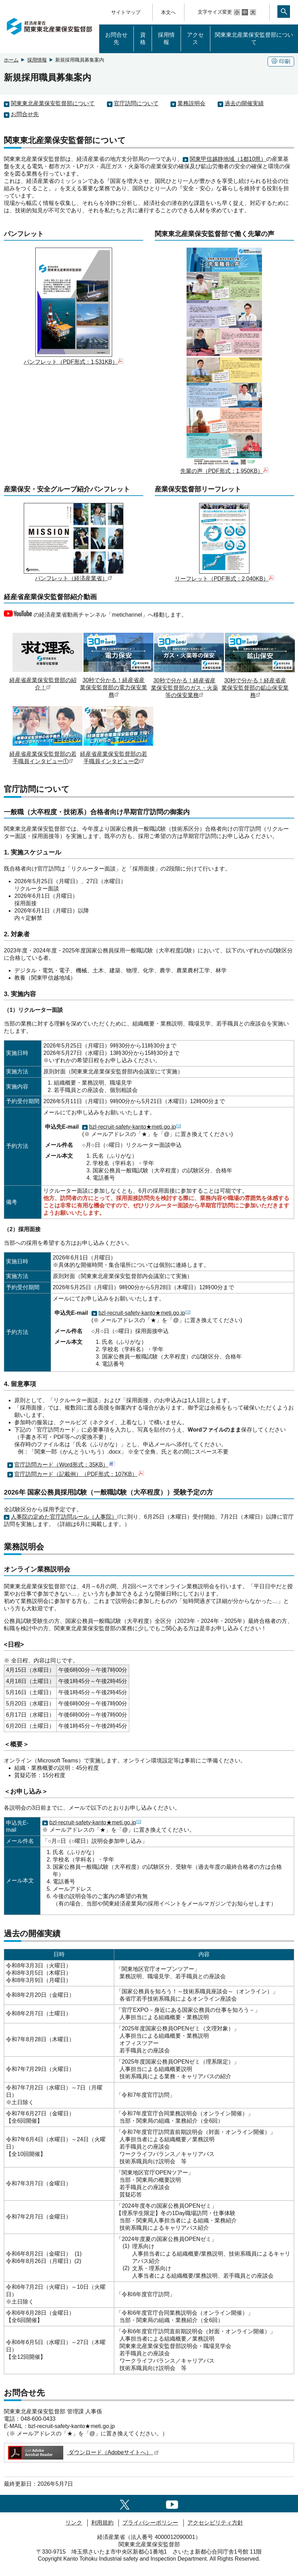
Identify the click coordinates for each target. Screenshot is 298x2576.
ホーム (11, 60)
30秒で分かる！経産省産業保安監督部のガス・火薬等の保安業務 (189, 684)
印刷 (280, 61)
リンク (73, 2523)
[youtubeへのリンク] (172, 2503)
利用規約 (102, 2523)
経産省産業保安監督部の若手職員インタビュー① (47, 754)
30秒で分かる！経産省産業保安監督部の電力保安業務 (118, 684)
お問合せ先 (116, 38)
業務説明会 (191, 103)
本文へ (168, 12)
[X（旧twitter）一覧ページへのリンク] (125, 2503)
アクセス (195, 38)
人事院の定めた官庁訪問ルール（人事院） (66, 1517)
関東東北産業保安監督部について (254, 38)
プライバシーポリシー (150, 2523)
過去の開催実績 (244, 103)
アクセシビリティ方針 (215, 2523)
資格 (143, 38)
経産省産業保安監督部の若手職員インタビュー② (118, 754)
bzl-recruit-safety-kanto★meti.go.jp (135, 1127)
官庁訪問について (136, 103)
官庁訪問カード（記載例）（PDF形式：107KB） (79, 1474)
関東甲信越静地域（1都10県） (228, 159)
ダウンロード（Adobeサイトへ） (83, 2452)
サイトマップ (125, 12)
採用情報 (166, 38)
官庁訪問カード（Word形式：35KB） (64, 1465)
